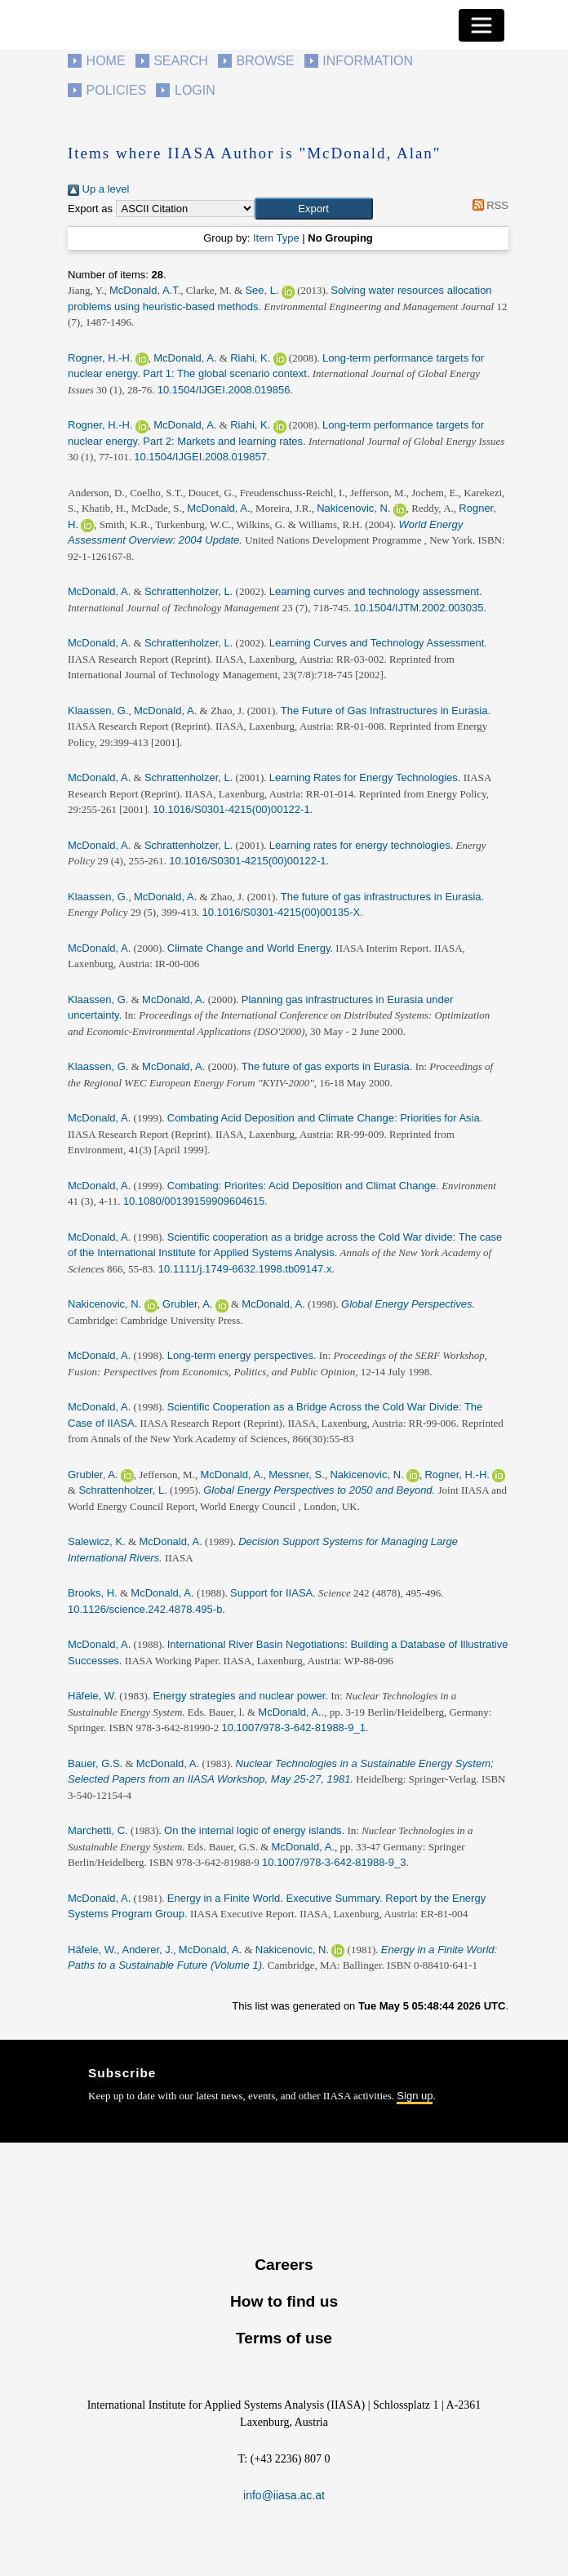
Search (180, 61)
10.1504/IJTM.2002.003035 (419, 608)
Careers (284, 2264)
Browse (265, 61)
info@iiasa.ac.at (284, 2495)
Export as (90, 208)
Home (106, 61)
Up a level (98, 189)
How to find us (284, 2301)
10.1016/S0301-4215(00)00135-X (281, 912)
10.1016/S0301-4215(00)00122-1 (231, 809)
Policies (117, 90)
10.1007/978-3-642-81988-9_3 (334, 1862)
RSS (487, 205)
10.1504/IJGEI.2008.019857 (200, 457)
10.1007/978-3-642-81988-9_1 (294, 1727)
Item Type (276, 238)
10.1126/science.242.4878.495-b (145, 1609)
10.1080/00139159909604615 (194, 1201)
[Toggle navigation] (481, 25)
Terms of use (284, 2338)
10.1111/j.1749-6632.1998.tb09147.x (245, 1269)
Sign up (415, 2096)
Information (367, 61)
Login (195, 90)
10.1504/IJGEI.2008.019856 (224, 390)
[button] (314, 209)
